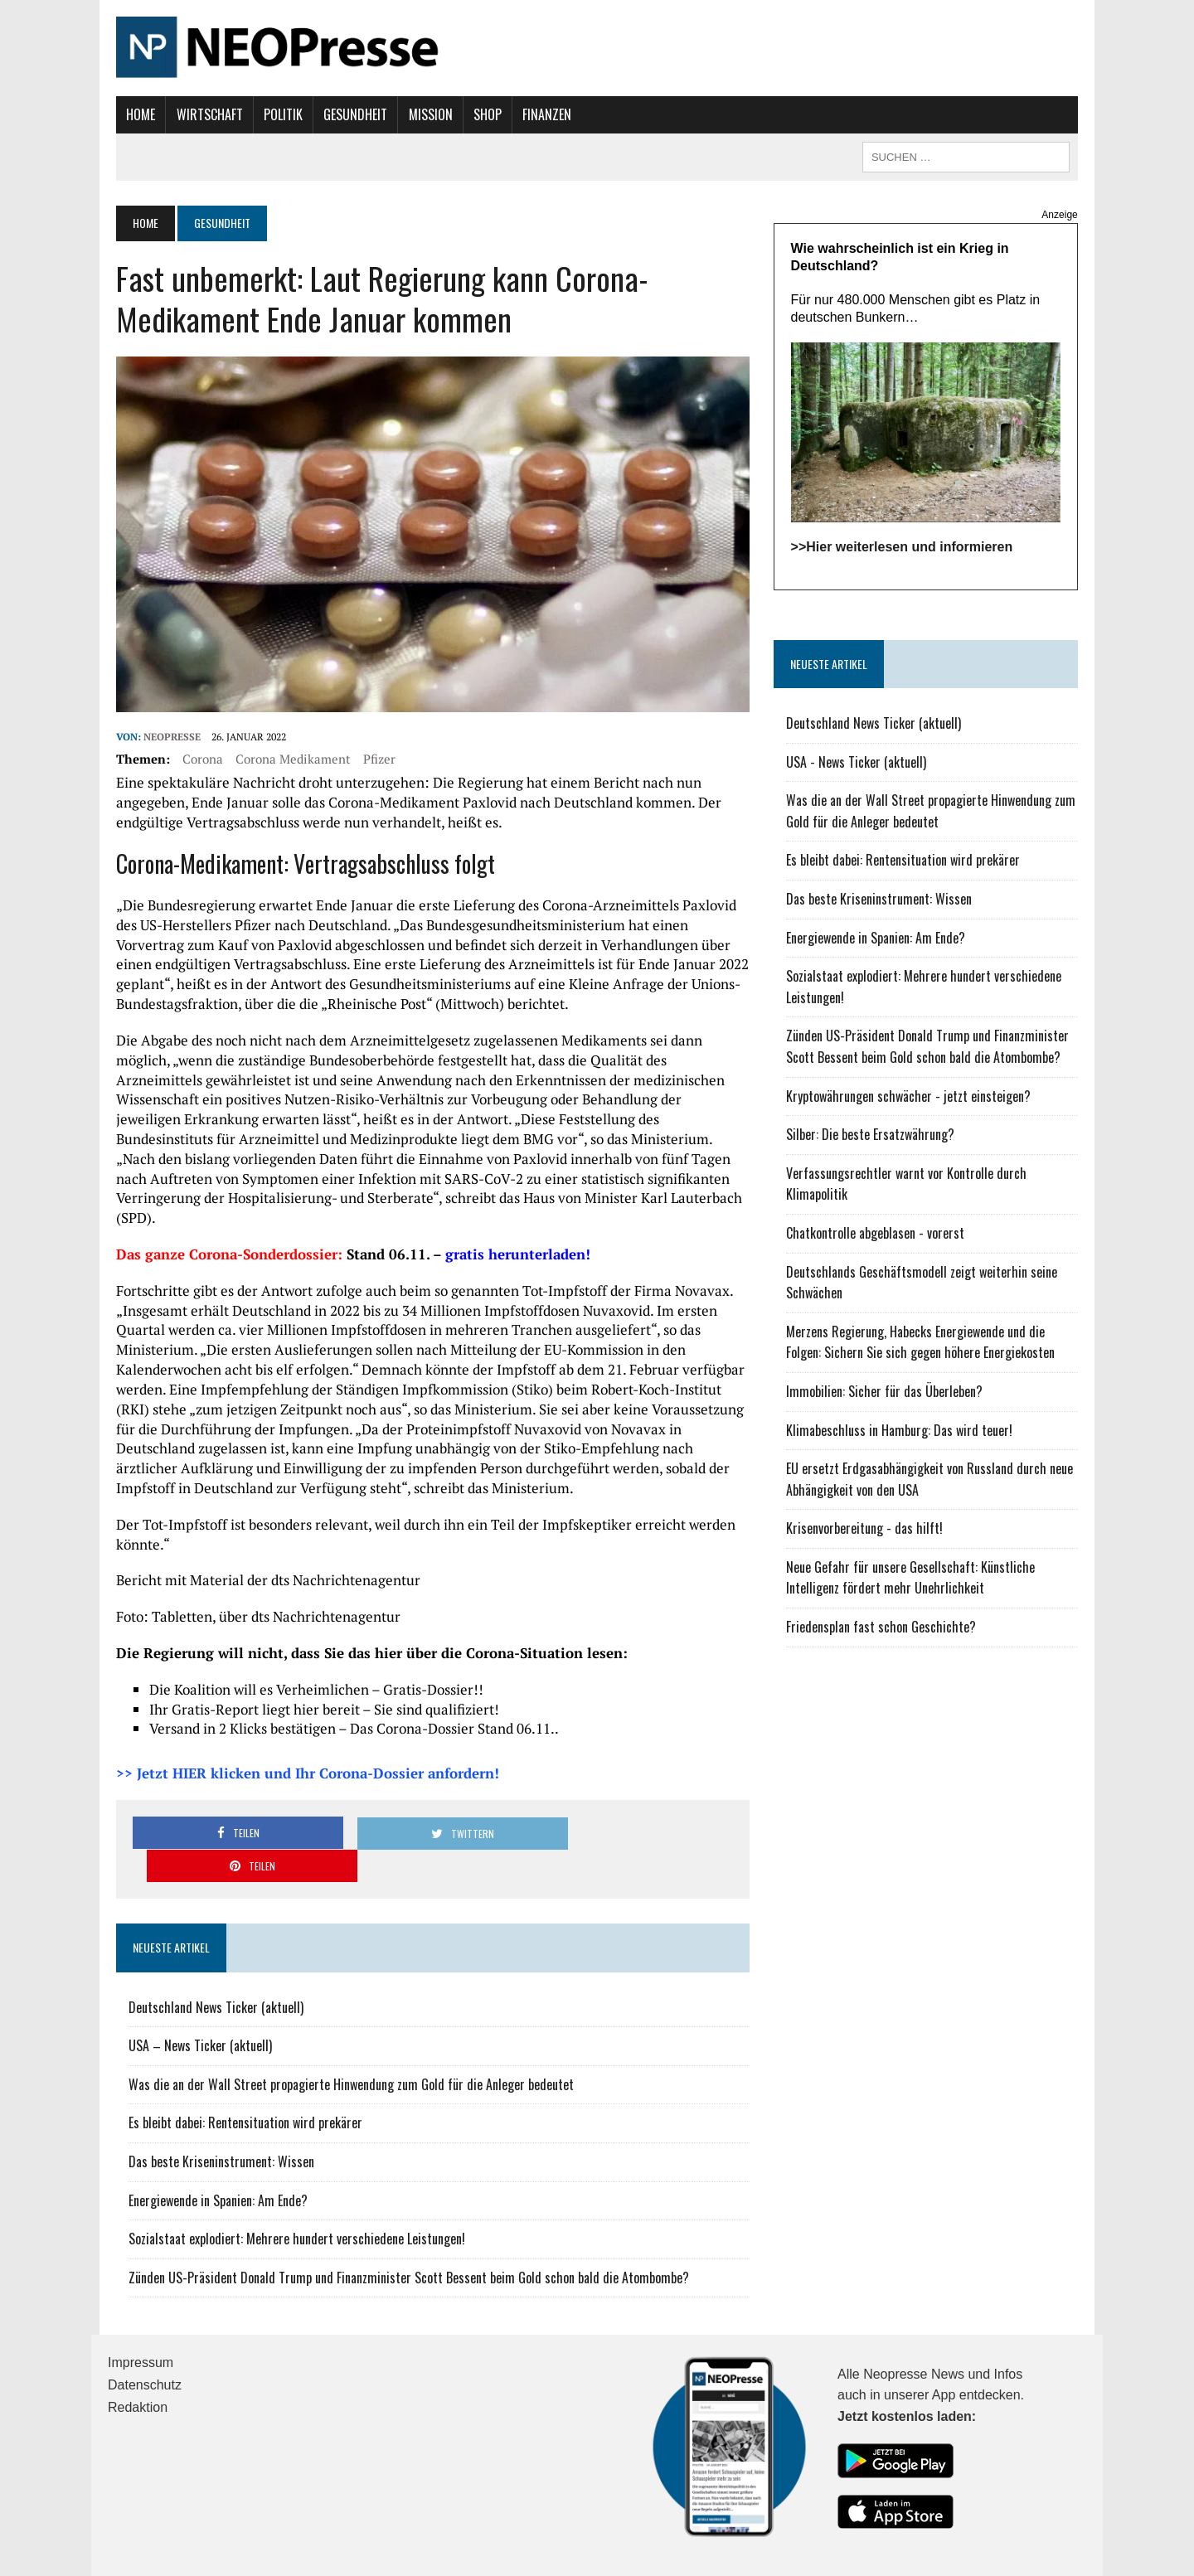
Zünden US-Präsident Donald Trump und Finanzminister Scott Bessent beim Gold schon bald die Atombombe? (400, 2230)
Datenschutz (145, 2338)
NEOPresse (163, 742)
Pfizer (371, 764)
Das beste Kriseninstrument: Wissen (213, 2114)
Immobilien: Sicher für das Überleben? (887, 1394)
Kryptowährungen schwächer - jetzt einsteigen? (911, 1099)
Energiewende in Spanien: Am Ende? (209, 2153)
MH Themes (291, 2560)
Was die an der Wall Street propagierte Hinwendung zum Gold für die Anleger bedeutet (342, 2037)
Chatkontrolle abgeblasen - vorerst (878, 1236)
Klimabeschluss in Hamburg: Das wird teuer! (902, 1433)
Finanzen (538, 114)
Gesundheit (347, 114)
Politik (274, 114)
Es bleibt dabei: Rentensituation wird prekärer (237, 2075)
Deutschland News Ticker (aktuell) (207, 1960)
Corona (194, 764)
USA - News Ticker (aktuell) (859, 765)
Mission (422, 114)
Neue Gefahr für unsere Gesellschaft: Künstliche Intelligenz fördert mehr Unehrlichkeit (913, 1581)
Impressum (140, 2315)
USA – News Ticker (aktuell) (192, 1998)
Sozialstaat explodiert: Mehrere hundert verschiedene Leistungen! (288, 2191)
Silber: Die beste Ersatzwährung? (873, 1137)
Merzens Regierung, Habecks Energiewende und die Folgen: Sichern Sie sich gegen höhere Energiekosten (937, 1345)
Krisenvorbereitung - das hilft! (867, 1532)
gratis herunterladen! (509, 1239)
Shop (479, 114)
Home (132, 114)
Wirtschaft (200, 114)
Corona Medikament (284, 764)
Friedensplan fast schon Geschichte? (883, 1630)
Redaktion (137, 2360)
